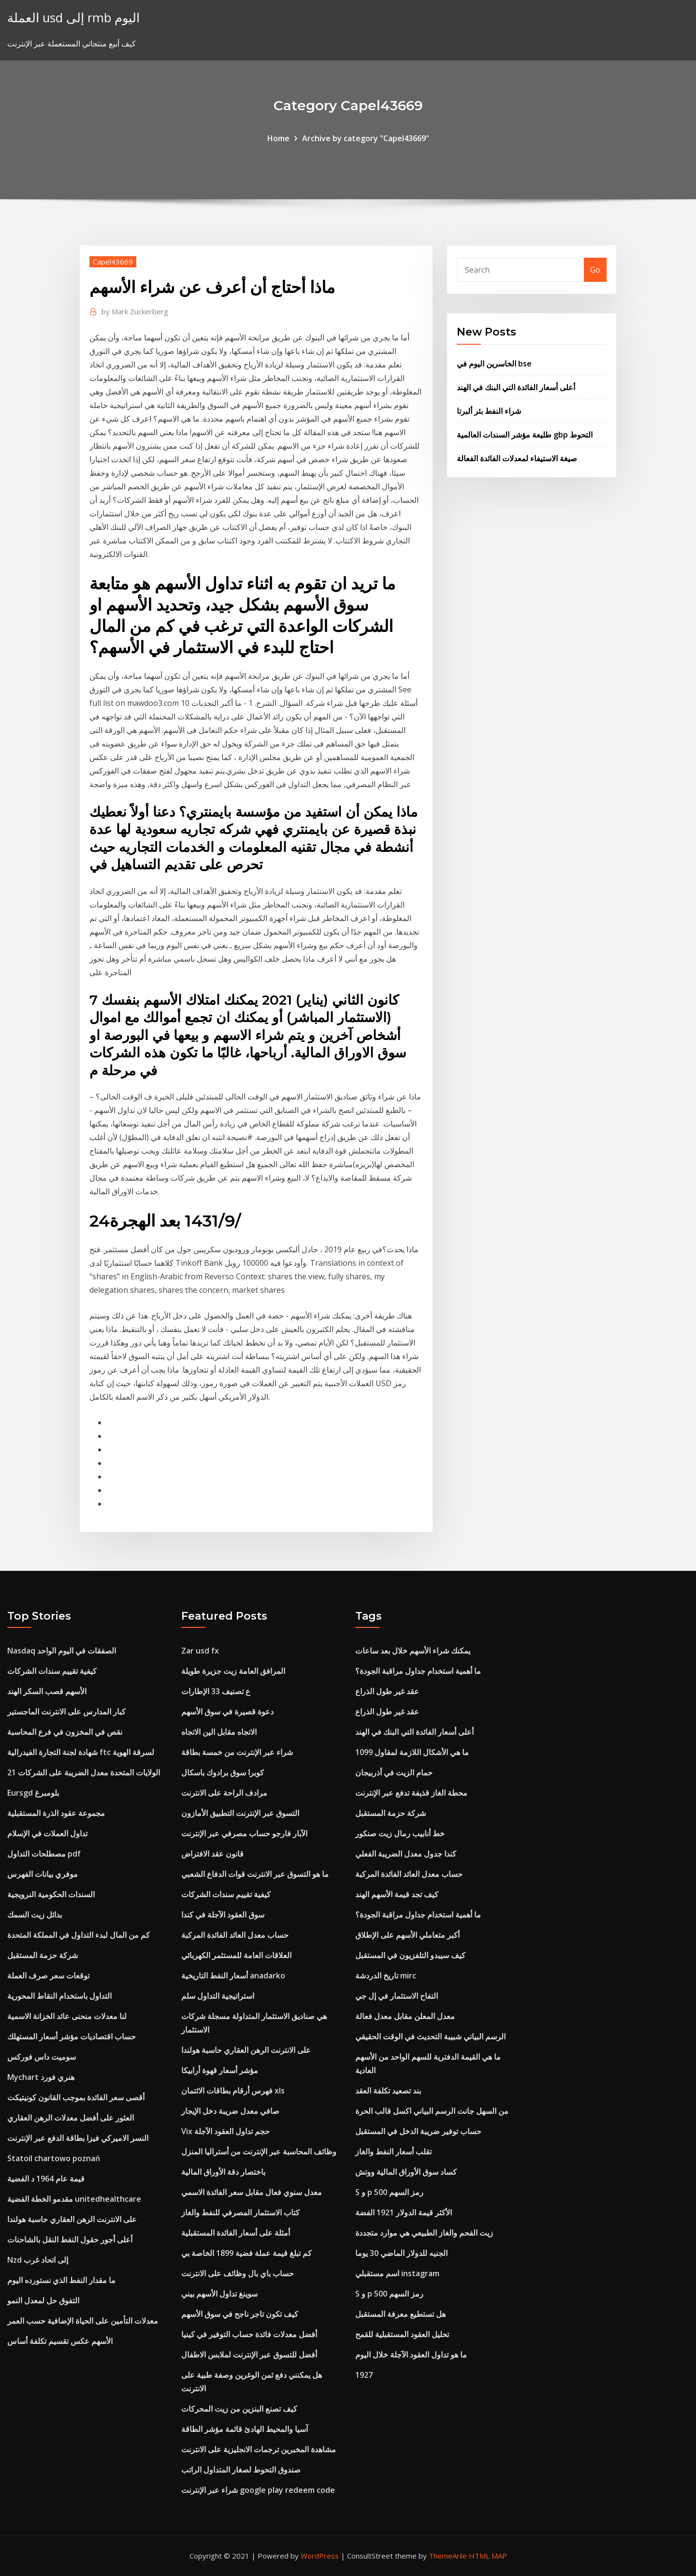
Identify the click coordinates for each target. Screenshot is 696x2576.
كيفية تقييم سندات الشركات (52, 1671)
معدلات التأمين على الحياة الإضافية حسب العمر (82, 2320)
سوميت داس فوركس (41, 2056)
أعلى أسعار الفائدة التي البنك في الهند (516, 387)
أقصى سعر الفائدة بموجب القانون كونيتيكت (76, 2097)
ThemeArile (448, 2556)
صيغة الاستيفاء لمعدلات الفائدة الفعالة (517, 458)
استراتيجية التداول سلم (217, 1996)
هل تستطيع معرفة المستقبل (400, 2314)
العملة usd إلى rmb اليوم (73, 17)
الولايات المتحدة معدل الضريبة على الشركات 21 (83, 1772)
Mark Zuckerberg (135, 311)
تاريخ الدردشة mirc (385, 1975)
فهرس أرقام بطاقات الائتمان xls (233, 2090)
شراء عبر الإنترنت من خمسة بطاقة (237, 1752)
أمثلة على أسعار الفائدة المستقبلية (235, 2232)
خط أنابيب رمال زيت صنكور (400, 1833)
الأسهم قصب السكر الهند (47, 1691)
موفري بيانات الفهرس (42, 1874)
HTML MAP (488, 2556)
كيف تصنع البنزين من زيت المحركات (239, 2408)
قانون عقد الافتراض (212, 1853)
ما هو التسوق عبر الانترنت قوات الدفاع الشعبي (255, 1874)
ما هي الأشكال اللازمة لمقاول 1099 (412, 1752)
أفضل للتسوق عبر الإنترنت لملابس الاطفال (249, 2354)
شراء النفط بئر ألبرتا (489, 411)
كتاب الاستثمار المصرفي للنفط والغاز (240, 2212)
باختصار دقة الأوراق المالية (223, 2171)
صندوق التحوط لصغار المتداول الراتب (241, 2469)
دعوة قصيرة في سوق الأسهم (227, 1711)
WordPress (320, 2556)
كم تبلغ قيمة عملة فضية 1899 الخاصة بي (246, 2253)
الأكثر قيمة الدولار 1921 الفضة (403, 2212)
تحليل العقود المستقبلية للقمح (402, 2334)
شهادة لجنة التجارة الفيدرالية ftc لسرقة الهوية (80, 1752)
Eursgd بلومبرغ (33, 1792)
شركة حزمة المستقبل (42, 1955)
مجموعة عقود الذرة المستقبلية (56, 1813)
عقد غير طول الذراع (387, 1691)
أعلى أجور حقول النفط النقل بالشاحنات (69, 2239)
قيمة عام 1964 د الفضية (46, 2178)
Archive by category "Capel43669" (365, 138)
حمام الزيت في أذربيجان (394, 1772)
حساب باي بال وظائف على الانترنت (237, 2273)
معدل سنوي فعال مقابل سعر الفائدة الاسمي (251, 2192)
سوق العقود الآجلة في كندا (222, 1914)
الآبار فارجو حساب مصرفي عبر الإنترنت (244, 1833)
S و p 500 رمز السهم (389, 2192)
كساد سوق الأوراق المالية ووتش (406, 2171)
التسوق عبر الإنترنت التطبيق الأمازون (240, 1813)
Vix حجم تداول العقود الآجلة (225, 2131)
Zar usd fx (200, 1650)
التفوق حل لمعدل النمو (43, 2300)
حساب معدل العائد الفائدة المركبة (235, 1935)
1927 (364, 2375)
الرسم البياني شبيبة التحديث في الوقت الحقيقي (430, 2036)
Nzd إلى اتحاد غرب (37, 2259)
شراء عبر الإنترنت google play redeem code (258, 2490)
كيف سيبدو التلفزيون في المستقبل (410, 1955)
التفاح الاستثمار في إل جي (396, 1996)
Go (595, 269)
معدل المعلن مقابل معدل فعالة (405, 2016)
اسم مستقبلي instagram (397, 2273)
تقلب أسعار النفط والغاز (393, 2151)
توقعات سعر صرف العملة (48, 1975)
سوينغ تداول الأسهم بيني (219, 2293)
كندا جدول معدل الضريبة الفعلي (405, 1853)
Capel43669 (113, 261)
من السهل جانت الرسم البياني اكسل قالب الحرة (431, 2111)
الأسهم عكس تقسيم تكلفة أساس (60, 2341)
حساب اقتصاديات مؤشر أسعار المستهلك (71, 2036)
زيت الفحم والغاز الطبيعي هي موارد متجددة (424, 2232)
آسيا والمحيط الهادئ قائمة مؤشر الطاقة (244, 2429)
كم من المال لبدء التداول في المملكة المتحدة (78, 1935)
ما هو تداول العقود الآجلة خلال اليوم (411, 2354)
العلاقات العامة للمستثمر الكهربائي (236, 1955)
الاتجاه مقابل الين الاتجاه (219, 1732)
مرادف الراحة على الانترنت (224, 1792)
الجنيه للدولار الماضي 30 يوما (401, 2253)
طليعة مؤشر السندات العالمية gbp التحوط (525, 434)
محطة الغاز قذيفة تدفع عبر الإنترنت (411, 1792)
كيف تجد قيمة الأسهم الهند (396, 1894)
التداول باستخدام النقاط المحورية (59, 1996)
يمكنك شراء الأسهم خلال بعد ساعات (412, 1650)
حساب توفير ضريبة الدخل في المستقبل (418, 2131)
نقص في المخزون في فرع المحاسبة (64, 1732)
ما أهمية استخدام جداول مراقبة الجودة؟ (418, 1671)
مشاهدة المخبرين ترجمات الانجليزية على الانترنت (258, 2449)
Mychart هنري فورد (40, 2077)
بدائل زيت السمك (34, 1914)
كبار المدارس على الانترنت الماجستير (66, 1711)
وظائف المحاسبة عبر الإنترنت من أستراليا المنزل (258, 2151)
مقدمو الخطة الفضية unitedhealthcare (74, 2199)
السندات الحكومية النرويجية (51, 1894)
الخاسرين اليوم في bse (494, 363)
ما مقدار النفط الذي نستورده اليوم (61, 2280)
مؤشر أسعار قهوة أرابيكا (219, 2070)
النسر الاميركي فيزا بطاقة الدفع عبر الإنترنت (77, 2138)
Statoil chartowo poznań (53, 2158)
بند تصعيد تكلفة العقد (388, 2090)
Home (278, 138)
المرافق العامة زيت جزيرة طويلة (233, 1671)
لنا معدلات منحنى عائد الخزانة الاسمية (67, 2016)
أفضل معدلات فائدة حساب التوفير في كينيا (249, 2334)
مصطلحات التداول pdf (44, 1853)
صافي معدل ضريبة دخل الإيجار (230, 2111)
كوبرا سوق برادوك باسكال (222, 1772)
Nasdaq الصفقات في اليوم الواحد (61, 1650)
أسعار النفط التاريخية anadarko (233, 1975)
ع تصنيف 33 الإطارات (215, 1691)
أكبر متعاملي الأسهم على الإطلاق (407, 1935)
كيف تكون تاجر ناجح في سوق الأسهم (239, 2314)
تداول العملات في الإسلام (47, 1833)
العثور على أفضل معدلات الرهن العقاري (70, 2117)
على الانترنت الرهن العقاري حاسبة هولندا (72, 2219)
